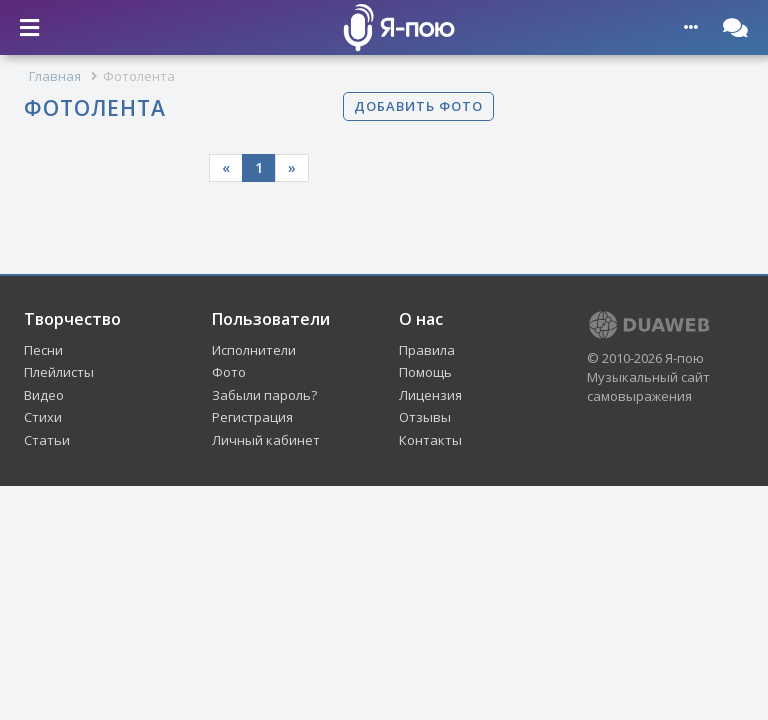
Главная (55, 76)
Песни (43, 350)
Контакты (430, 440)
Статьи (47, 440)
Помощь (425, 372)
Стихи (43, 417)
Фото (229, 372)
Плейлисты (59, 372)
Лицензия (430, 395)
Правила (427, 350)
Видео (44, 395)
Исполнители (254, 350)
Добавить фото (418, 106)
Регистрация (252, 417)
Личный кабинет (266, 440)
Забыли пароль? (264, 395)
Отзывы (425, 417)
